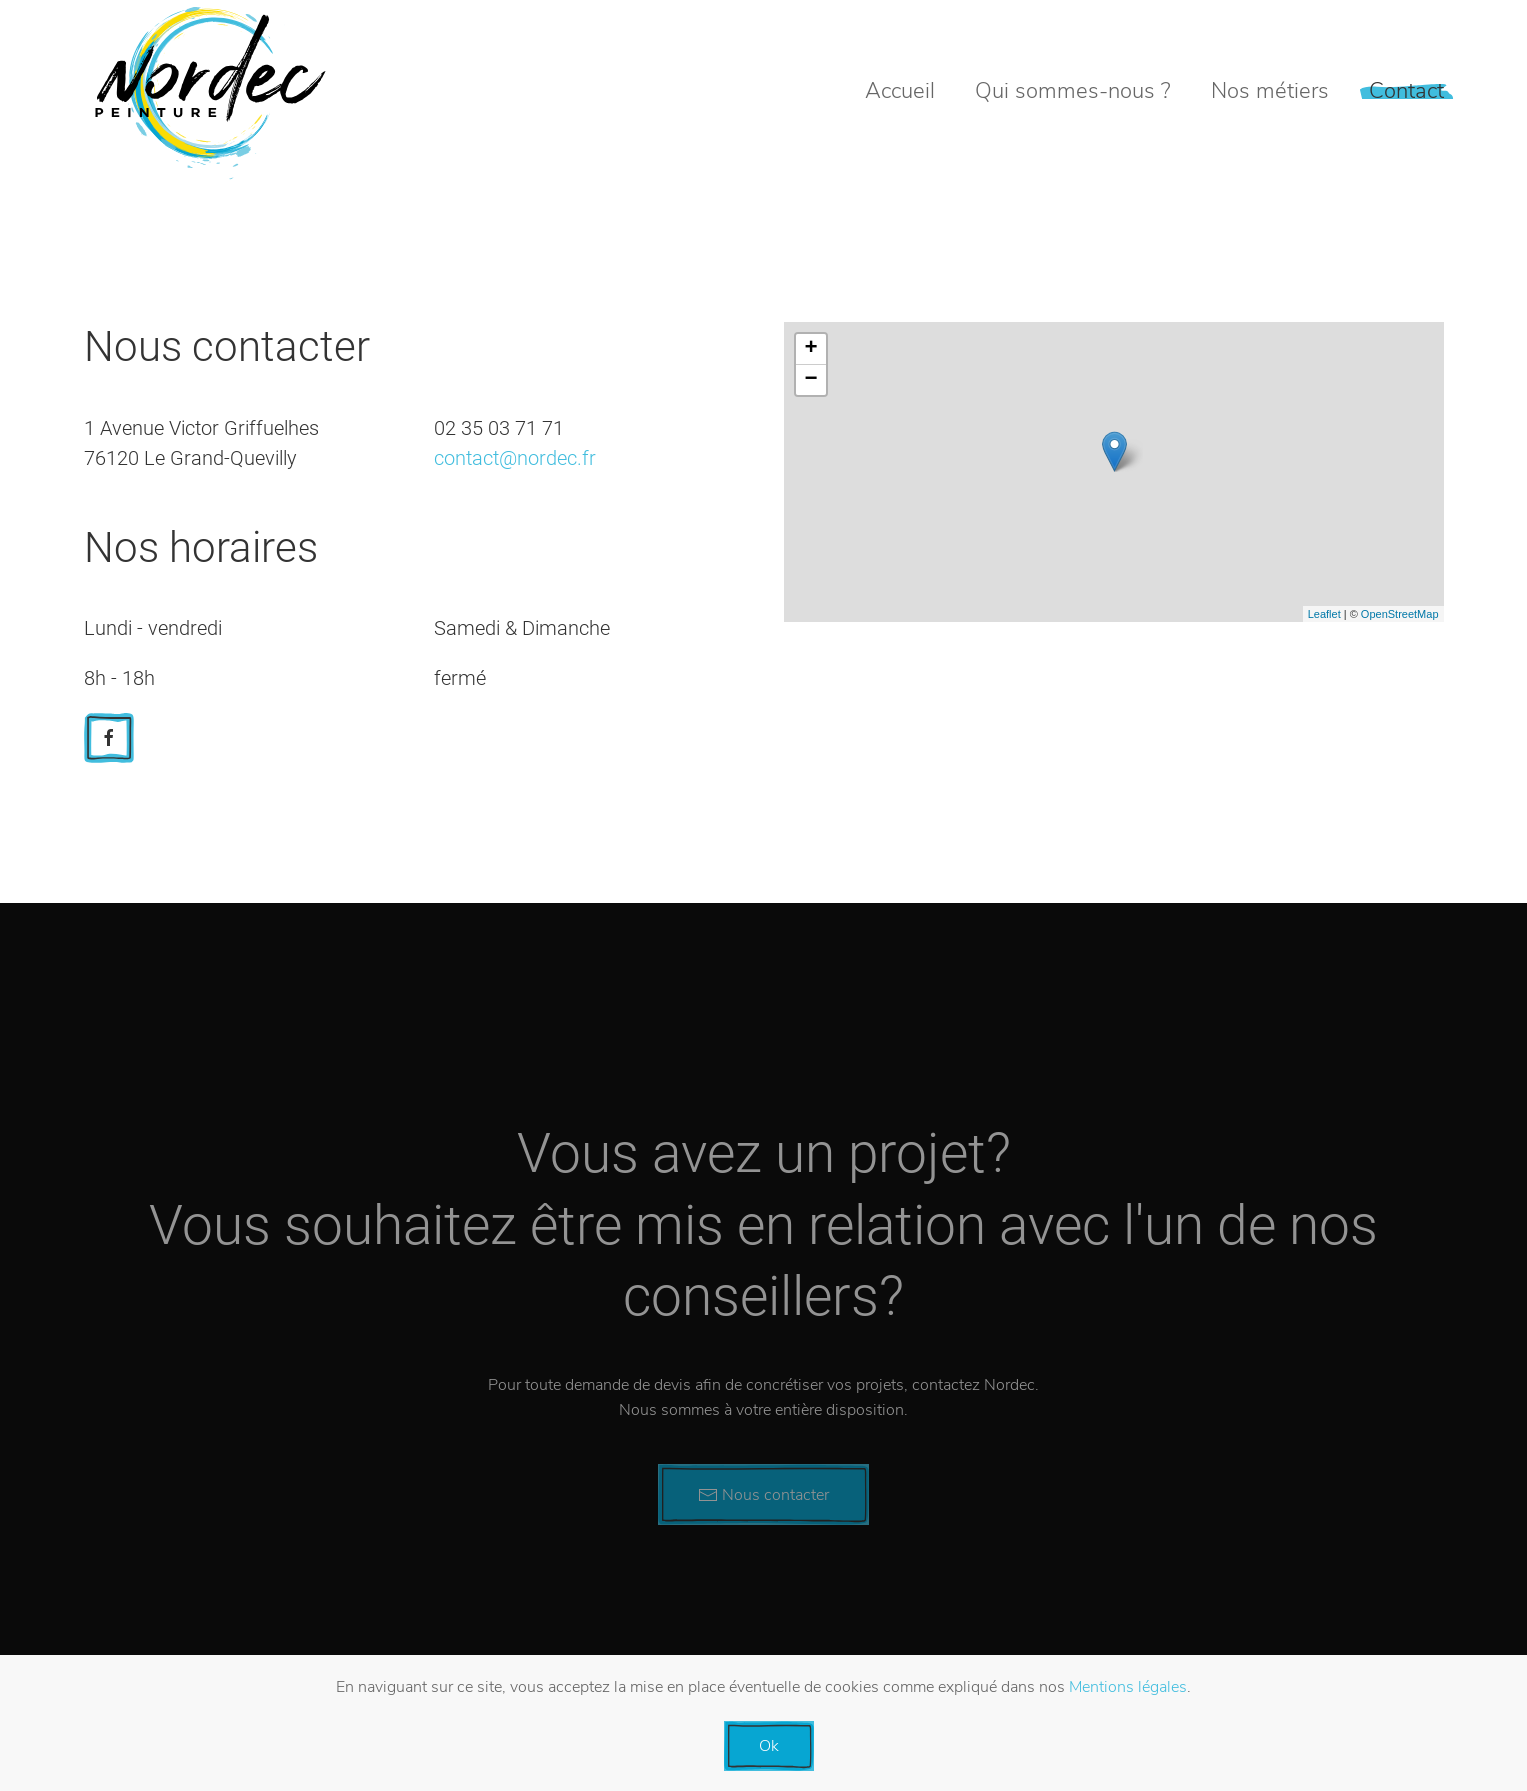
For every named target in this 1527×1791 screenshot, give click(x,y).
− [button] (810, 380)
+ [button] (810, 349)
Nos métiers (1270, 91)
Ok (769, 1746)
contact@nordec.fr (515, 458)
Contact (1406, 91)
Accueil (900, 91)
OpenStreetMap (1400, 614)
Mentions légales (1128, 1687)
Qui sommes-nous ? (1073, 91)
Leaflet (1324, 614)
